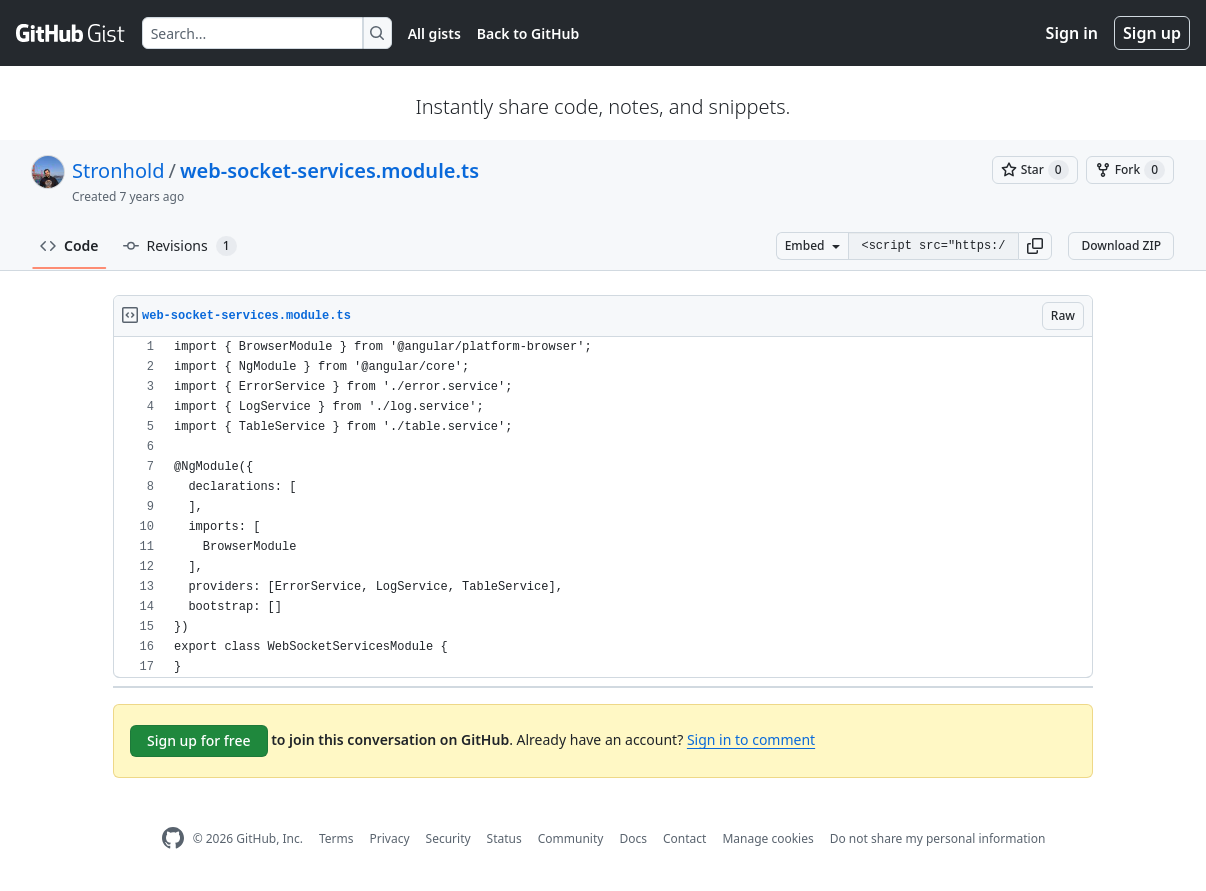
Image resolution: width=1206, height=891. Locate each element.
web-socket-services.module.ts (329, 170)
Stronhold (118, 170)
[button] (1035, 246)
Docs (633, 838)
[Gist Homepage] (71, 33)
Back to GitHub (528, 33)
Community (571, 838)
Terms (336, 838)
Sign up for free (199, 740)
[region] (603, 507)
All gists (434, 33)
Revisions (180, 246)
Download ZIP (1121, 245)
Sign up (1152, 33)
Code (69, 245)
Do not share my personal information (938, 838)
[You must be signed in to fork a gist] (1130, 170)
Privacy (390, 838)
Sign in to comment (751, 739)
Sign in (1072, 33)
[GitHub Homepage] (173, 838)
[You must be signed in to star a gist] (1035, 170)
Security (448, 838)
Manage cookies (767, 838)
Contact (684, 838)
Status (504, 838)
